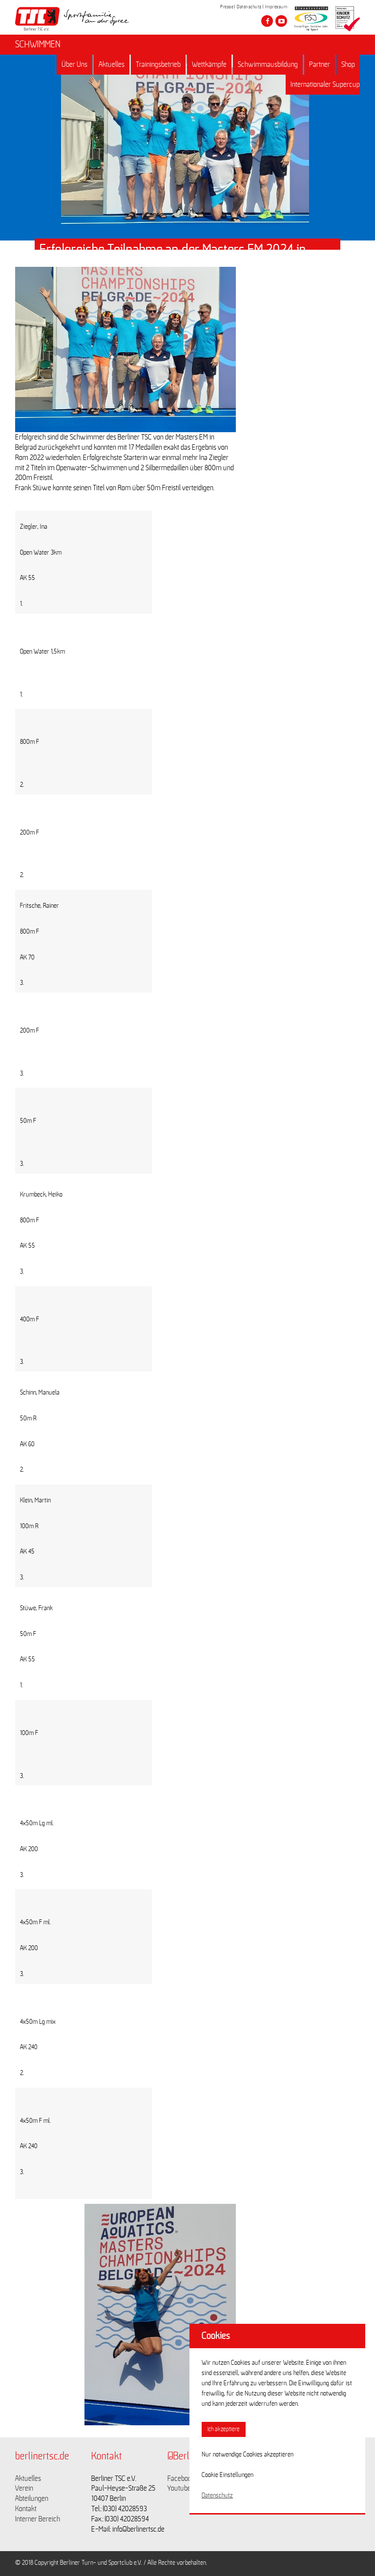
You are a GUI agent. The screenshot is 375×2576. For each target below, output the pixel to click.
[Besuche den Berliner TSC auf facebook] (267, 21)
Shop (348, 64)
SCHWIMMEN (38, 44)
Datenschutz (249, 6)
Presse (226, 6)
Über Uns (74, 64)
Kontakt (26, 2509)
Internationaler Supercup (325, 84)
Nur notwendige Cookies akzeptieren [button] (247, 2454)
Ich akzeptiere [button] (224, 2429)
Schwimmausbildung (268, 64)
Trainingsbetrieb (158, 64)
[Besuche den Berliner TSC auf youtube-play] (281, 21)
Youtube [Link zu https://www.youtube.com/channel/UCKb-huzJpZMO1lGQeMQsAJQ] (179, 2488)
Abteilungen (31, 2498)
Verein (24, 2488)
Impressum (276, 6)
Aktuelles (112, 64)
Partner (319, 64)
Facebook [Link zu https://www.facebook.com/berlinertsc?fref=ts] (181, 2478)
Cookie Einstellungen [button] (227, 2475)
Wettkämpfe (209, 64)
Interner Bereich (37, 2519)
